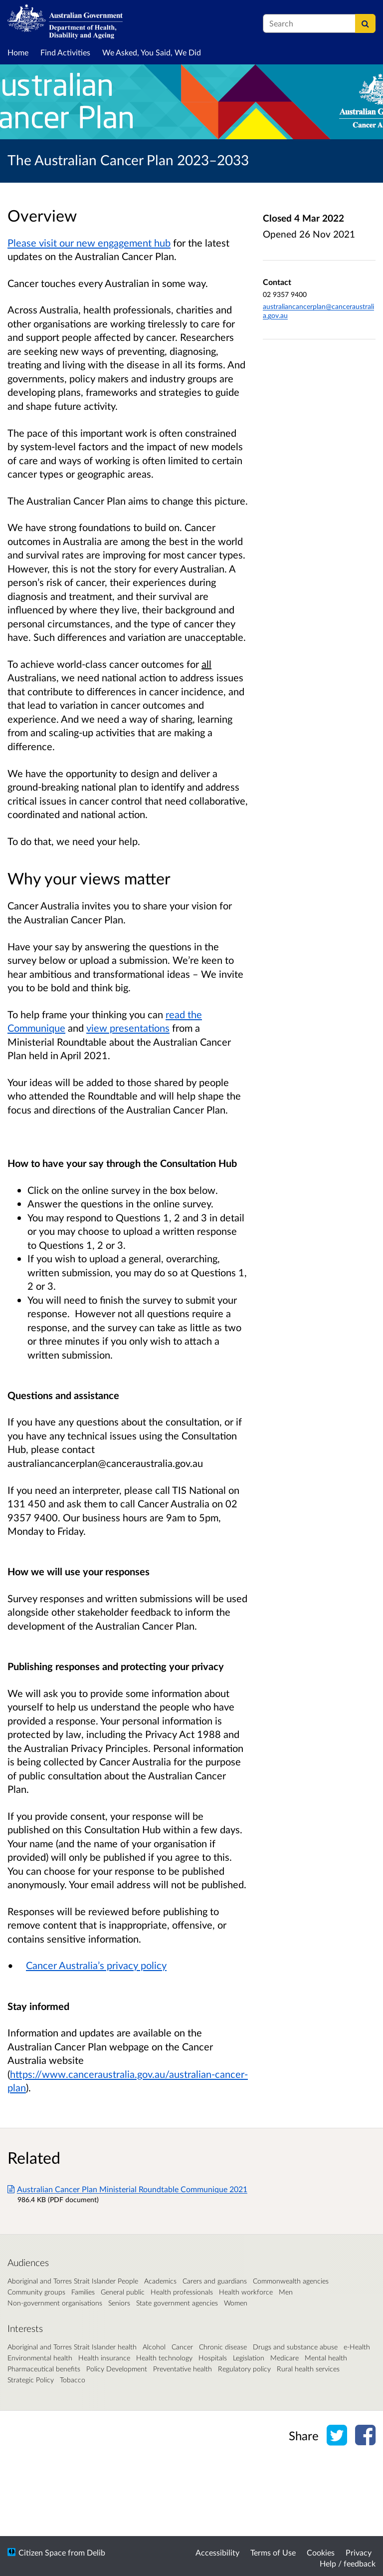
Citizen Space (42, 2552)
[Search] (365, 23)
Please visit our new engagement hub (89, 243)
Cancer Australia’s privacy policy (96, 1965)
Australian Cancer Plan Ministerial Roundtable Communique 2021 (127, 2189)
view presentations (128, 1028)
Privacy (359, 2552)
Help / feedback (348, 2563)
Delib (96, 2552)
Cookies (321, 2552)
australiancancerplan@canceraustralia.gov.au (105, 1463)
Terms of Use (273, 2552)
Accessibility (217, 2552)
